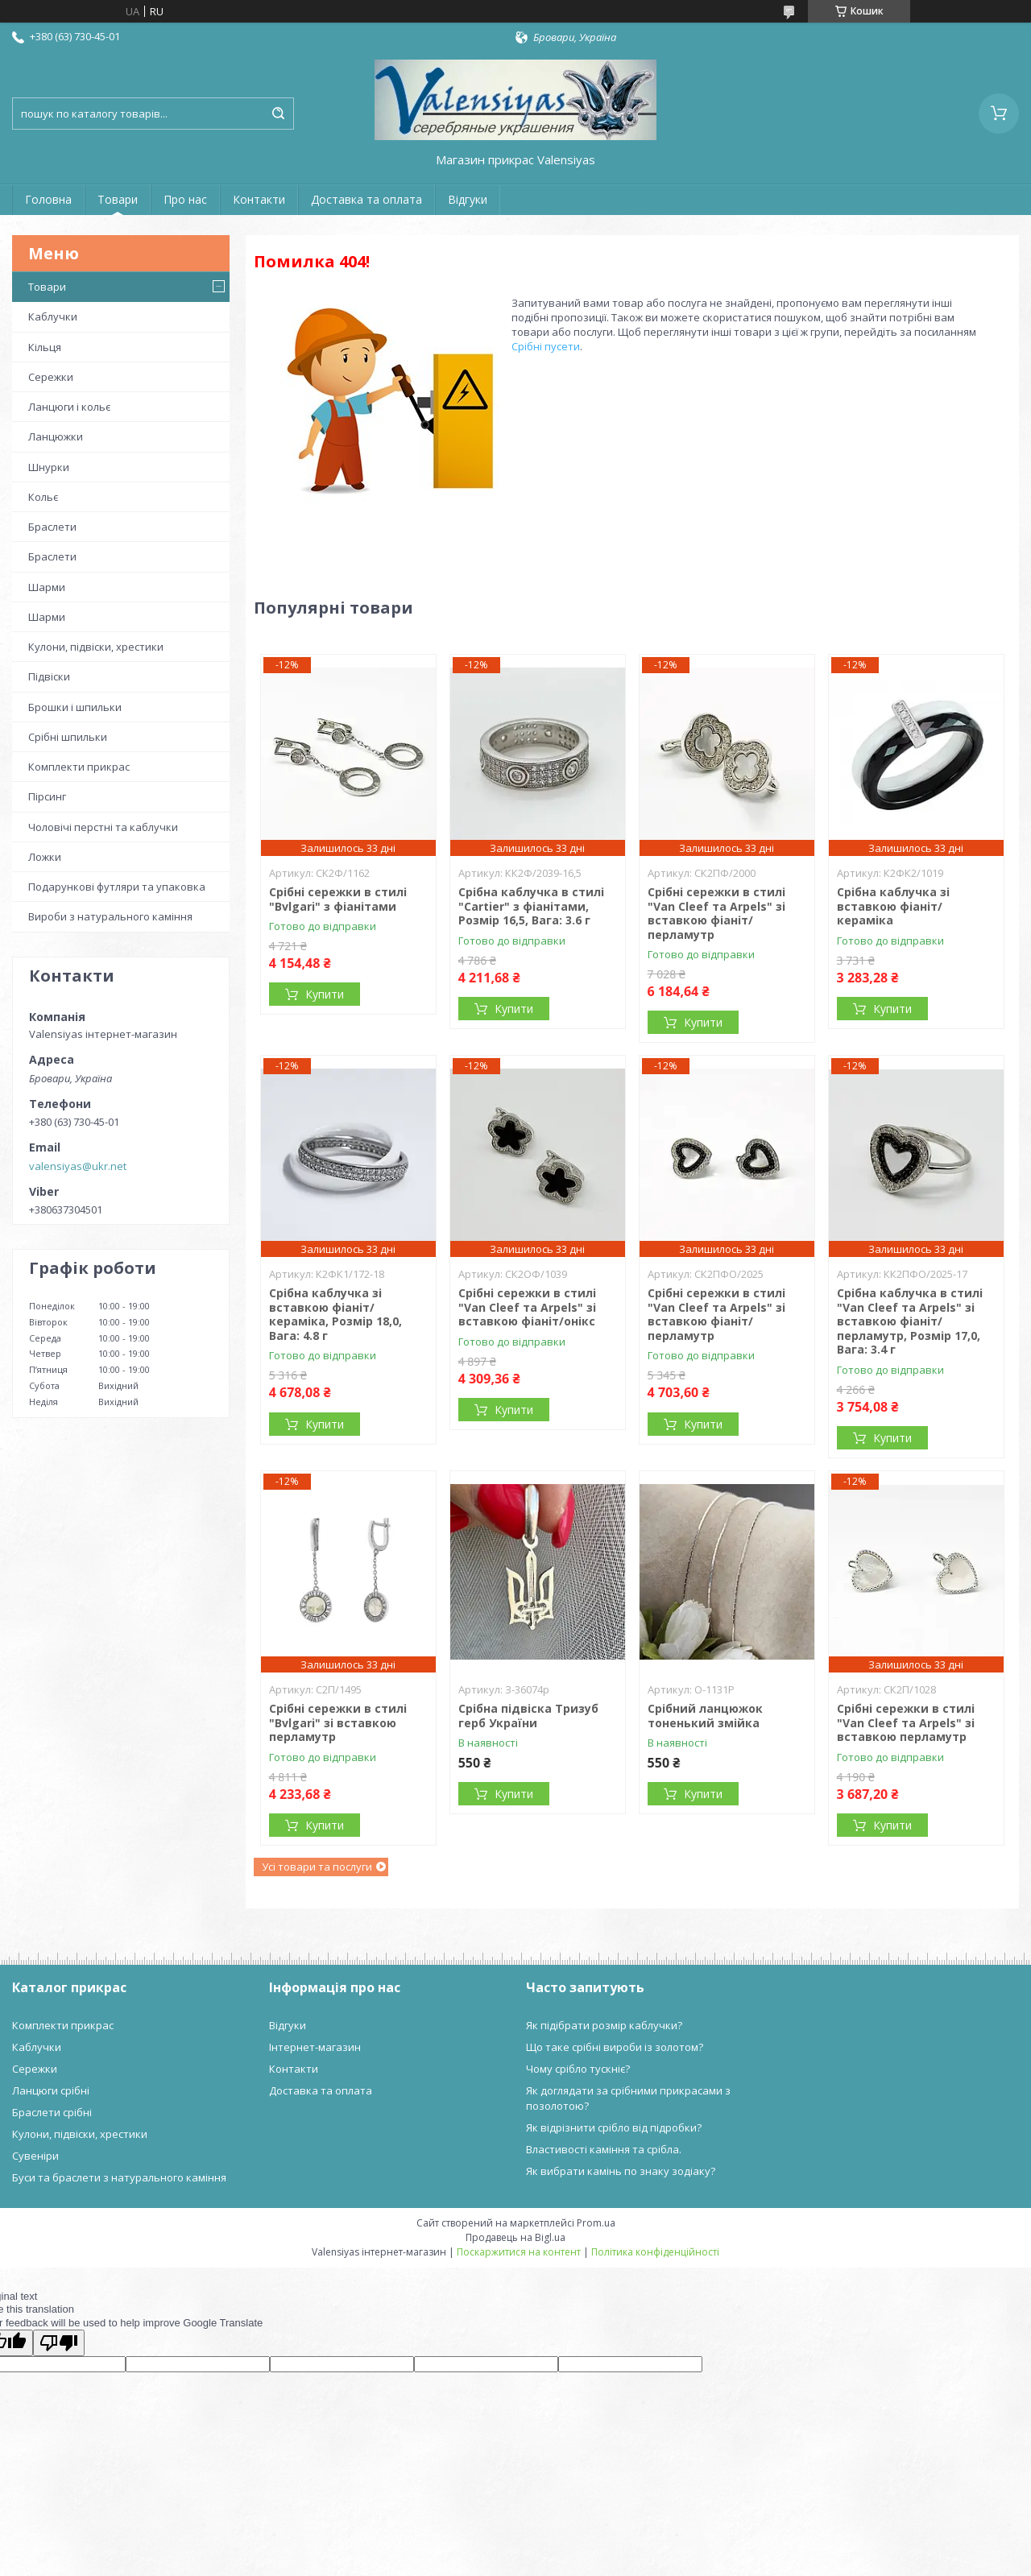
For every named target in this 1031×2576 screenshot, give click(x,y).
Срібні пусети (545, 346)
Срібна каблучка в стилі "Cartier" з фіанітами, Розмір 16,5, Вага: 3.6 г (531, 906)
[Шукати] (278, 113)
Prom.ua (596, 2223)
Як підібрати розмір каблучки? (604, 2025)
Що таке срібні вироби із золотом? (614, 2047)
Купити (324, 994)
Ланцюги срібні (50, 2090)
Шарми (46, 587)
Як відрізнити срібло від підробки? (614, 2127)
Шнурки (48, 467)
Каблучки (52, 316)
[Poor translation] (59, 2343)
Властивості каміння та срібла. (603, 2149)
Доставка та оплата (366, 199)
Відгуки (467, 199)
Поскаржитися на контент (519, 2252)
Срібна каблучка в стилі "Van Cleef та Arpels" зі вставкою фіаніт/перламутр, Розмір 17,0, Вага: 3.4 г (910, 1321)
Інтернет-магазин (315, 2047)
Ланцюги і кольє (69, 406)
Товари (117, 199)
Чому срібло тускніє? (578, 2068)
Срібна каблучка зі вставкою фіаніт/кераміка (893, 906)
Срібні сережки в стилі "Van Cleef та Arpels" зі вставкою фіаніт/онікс (527, 1307)
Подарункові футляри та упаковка (116, 886)
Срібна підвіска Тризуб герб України (528, 1715)
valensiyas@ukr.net (77, 1166)
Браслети (52, 526)
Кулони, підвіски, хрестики (96, 646)
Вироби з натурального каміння (110, 916)
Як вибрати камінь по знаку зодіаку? (620, 2171)
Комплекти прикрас (79, 766)
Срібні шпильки (67, 737)
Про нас (185, 199)
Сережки (50, 377)
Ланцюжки (55, 436)
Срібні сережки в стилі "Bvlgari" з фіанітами (338, 899)
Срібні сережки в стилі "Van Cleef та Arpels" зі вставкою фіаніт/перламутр (716, 913)
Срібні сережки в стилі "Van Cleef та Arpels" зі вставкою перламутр (906, 1722)
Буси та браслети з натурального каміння (119, 2177)
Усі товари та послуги (317, 1866)
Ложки (44, 857)
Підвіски (49, 676)
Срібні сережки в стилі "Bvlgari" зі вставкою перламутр (338, 1722)
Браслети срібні (52, 2112)
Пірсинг (47, 796)
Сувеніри (35, 2155)
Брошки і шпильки (75, 707)
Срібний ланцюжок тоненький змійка (705, 1715)
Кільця (44, 347)
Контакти (259, 199)
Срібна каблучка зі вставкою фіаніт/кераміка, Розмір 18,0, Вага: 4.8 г (335, 1314)
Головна (48, 199)
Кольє (43, 497)
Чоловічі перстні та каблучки (103, 827)
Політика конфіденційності (655, 2252)
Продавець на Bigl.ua (515, 2237)
